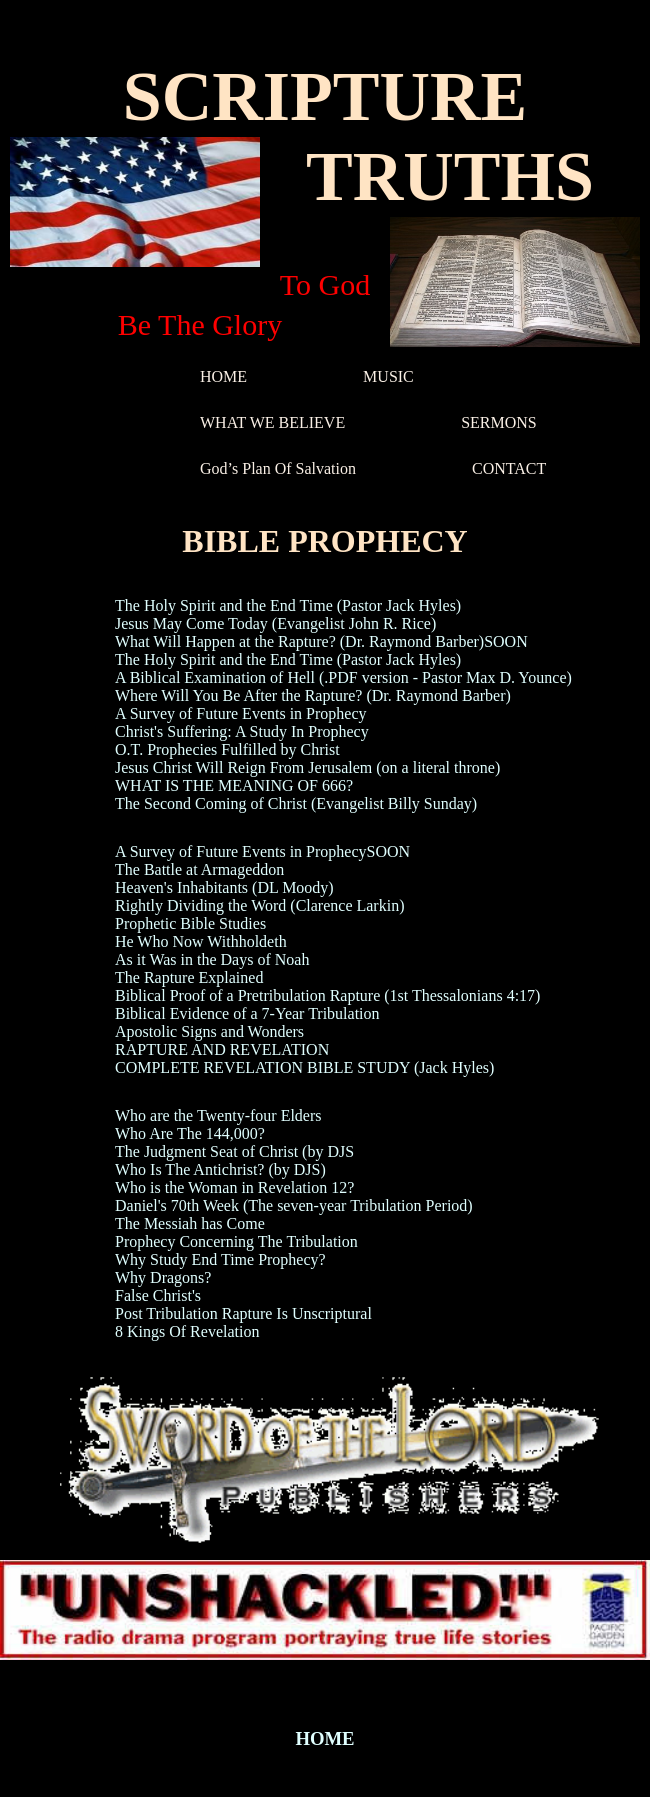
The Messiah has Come (190, 1223)
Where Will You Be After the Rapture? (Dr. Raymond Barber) (313, 695)
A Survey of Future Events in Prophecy (241, 713)
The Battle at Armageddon (199, 869)
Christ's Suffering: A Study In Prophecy (242, 731)
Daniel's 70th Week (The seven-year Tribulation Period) (294, 1205)
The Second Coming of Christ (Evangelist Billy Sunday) (296, 803)
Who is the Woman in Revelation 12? (234, 1187)
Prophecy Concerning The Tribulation (236, 1241)
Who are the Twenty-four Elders (218, 1115)
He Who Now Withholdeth (201, 941)
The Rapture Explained (189, 977)
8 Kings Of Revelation (187, 1331)
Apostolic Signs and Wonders (209, 1031)
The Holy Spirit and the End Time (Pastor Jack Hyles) (288, 605)
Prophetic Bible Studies (190, 923)
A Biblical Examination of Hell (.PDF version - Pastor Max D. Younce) (343, 677)
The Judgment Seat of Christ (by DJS (234, 1151)
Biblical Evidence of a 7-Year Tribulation (247, 1013)
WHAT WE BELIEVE (272, 422)
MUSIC (388, 376)
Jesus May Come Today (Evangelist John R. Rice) (275, 623)
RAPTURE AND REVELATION (222, 1049)
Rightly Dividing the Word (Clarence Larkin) (259, 905)
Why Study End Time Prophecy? (220, 1259)
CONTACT (509, 468)
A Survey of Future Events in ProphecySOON (262, 851)
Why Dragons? (163, 1277)
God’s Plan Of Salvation (278, 468)
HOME (223, 376)
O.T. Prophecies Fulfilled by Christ (227, 749)
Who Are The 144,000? (190, 1133)
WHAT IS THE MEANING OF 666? (234, 785)
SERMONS (499, 422)
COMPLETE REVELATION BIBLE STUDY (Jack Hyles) (304, 1067)
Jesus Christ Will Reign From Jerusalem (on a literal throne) (307, 767)
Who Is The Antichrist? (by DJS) (220, 1169)
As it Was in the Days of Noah (212, 959)
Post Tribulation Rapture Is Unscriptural (243, 1313)
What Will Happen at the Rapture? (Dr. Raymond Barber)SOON (321, 641)
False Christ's (158, 1295)
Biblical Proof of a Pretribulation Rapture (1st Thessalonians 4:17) (327, 995)
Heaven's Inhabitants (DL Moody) (224, 887)
